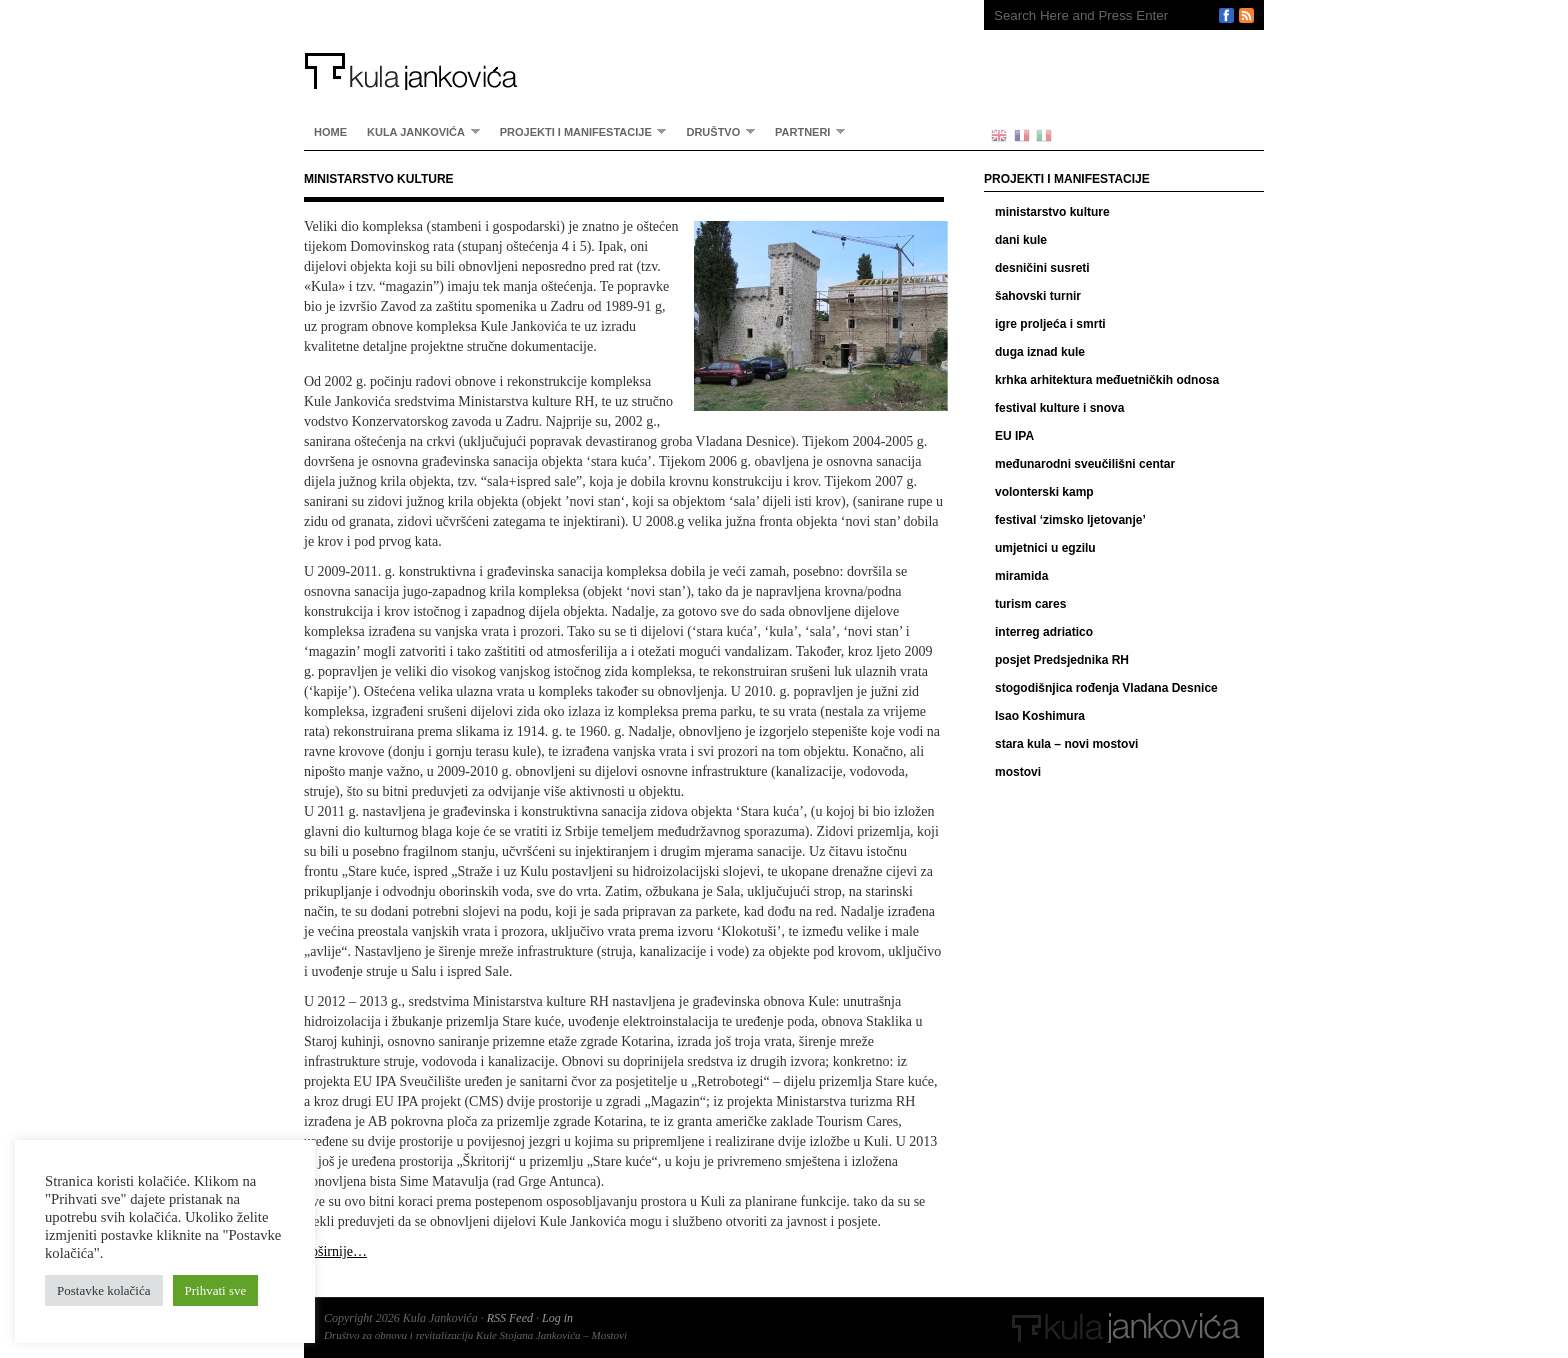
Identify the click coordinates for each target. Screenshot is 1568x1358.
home (330, 132)
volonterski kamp (1044, 492)
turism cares (1030, 604)
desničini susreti (1042, 268)
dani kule (1021, 240)
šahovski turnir (1038, 296)
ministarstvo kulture (1052, 212)
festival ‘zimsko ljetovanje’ (1070, 520)
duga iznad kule (1040, 352)
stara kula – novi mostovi (1066, 744)
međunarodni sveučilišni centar (1085, 464)
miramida (1021, 576)
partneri (805, 131)
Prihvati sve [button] (216, 1290)
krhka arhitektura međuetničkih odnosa (1107, 380)
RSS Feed (510, 1318)
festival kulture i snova (1059, 408)
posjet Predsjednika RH (1062, 660)
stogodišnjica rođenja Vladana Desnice (1106, 688)
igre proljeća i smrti (1050, 324)
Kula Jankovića (624, 45)
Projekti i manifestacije (578, 131)
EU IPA (1014, 436)
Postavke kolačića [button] (104, 1290)
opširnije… (335, 1251)
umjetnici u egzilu (1045, 548)
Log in (557, 1318)
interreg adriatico (1044, 632)
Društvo (715, 131)
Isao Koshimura (1040, 716)
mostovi (1018, 772)
